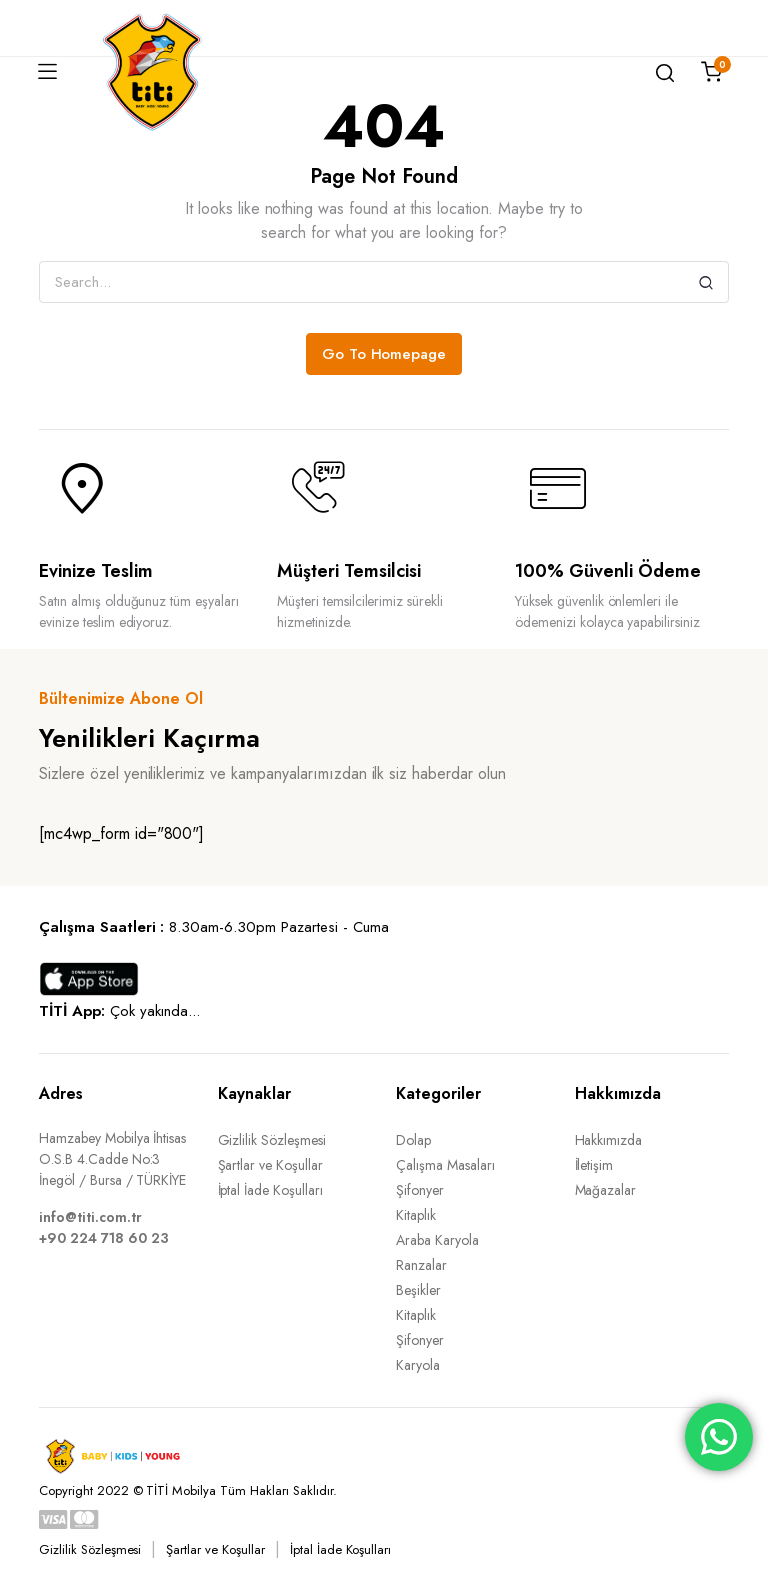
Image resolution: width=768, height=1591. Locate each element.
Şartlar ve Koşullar (270, 1165)
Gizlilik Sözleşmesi (272, 1140)
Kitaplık (416, 1215)
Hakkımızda (609, 1140)
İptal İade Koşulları (270, 1190)
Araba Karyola (437, 1240)
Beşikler (418, 1290)
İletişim (594, 1165)
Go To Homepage (384, 354)
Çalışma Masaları (445, 1165)
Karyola (418, 1365)
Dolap (413, 1140)
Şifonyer (420, 1190)
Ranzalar (421, 1265)
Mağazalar (606, 1190)
